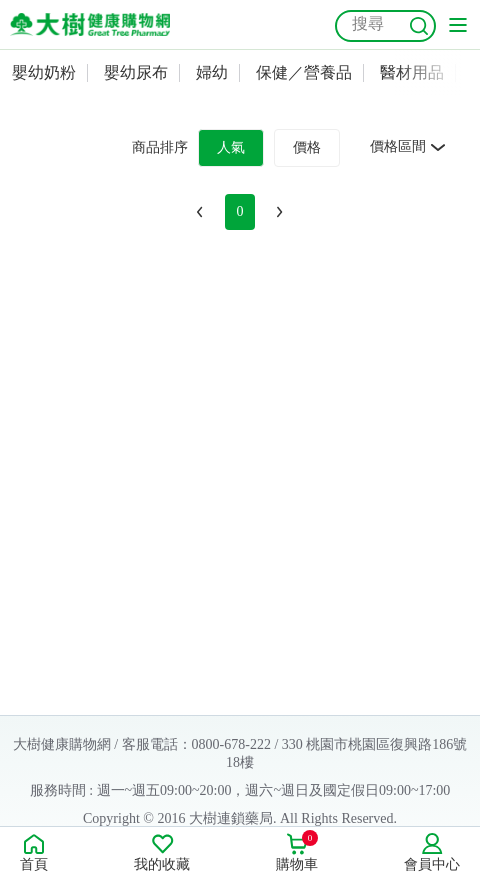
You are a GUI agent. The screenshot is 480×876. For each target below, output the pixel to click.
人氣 (231, 147)
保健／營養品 (304, 72)
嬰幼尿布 (136, 72)
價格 (307, 147)
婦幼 (212, 72)
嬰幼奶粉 (44, 72)
